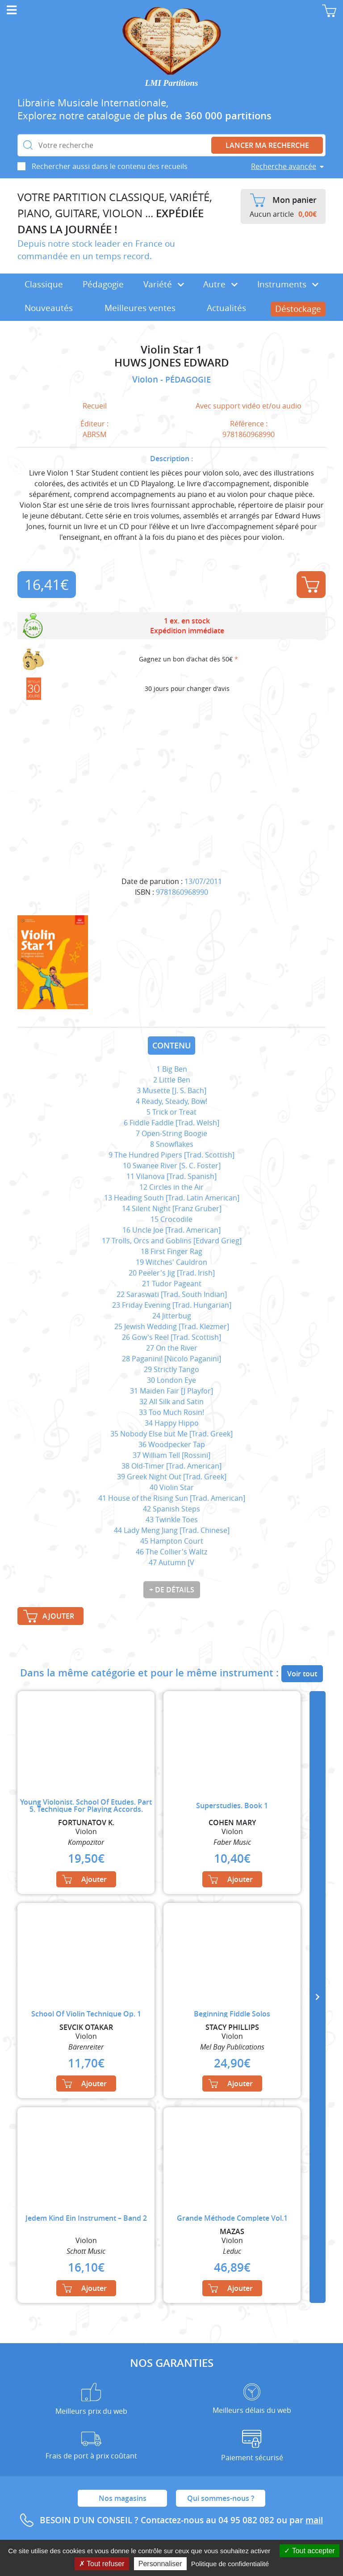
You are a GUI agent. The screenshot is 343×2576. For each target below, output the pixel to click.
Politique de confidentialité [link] (230, 2564)
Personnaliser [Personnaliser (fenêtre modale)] (160, 2564)
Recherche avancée (283, 166)
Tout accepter (309, 2551)
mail (314, 2520)
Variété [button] (163, 284)
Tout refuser (102, 2564)
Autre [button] (220, 284)
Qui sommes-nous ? (220, 2498)
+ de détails (171, 1590)
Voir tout (302, 1674)
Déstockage (298, 309)
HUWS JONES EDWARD (171, 362)
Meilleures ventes (140, 308)
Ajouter (310, 584)
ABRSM (94, 434)
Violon (146, 379)
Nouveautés (49, 308)
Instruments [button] (287, 284)
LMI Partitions (171, 83)
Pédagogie (103, 284)
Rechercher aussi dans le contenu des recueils (110, 166)
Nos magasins (122, 2498)
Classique (44, 284)
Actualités (226, 308)
